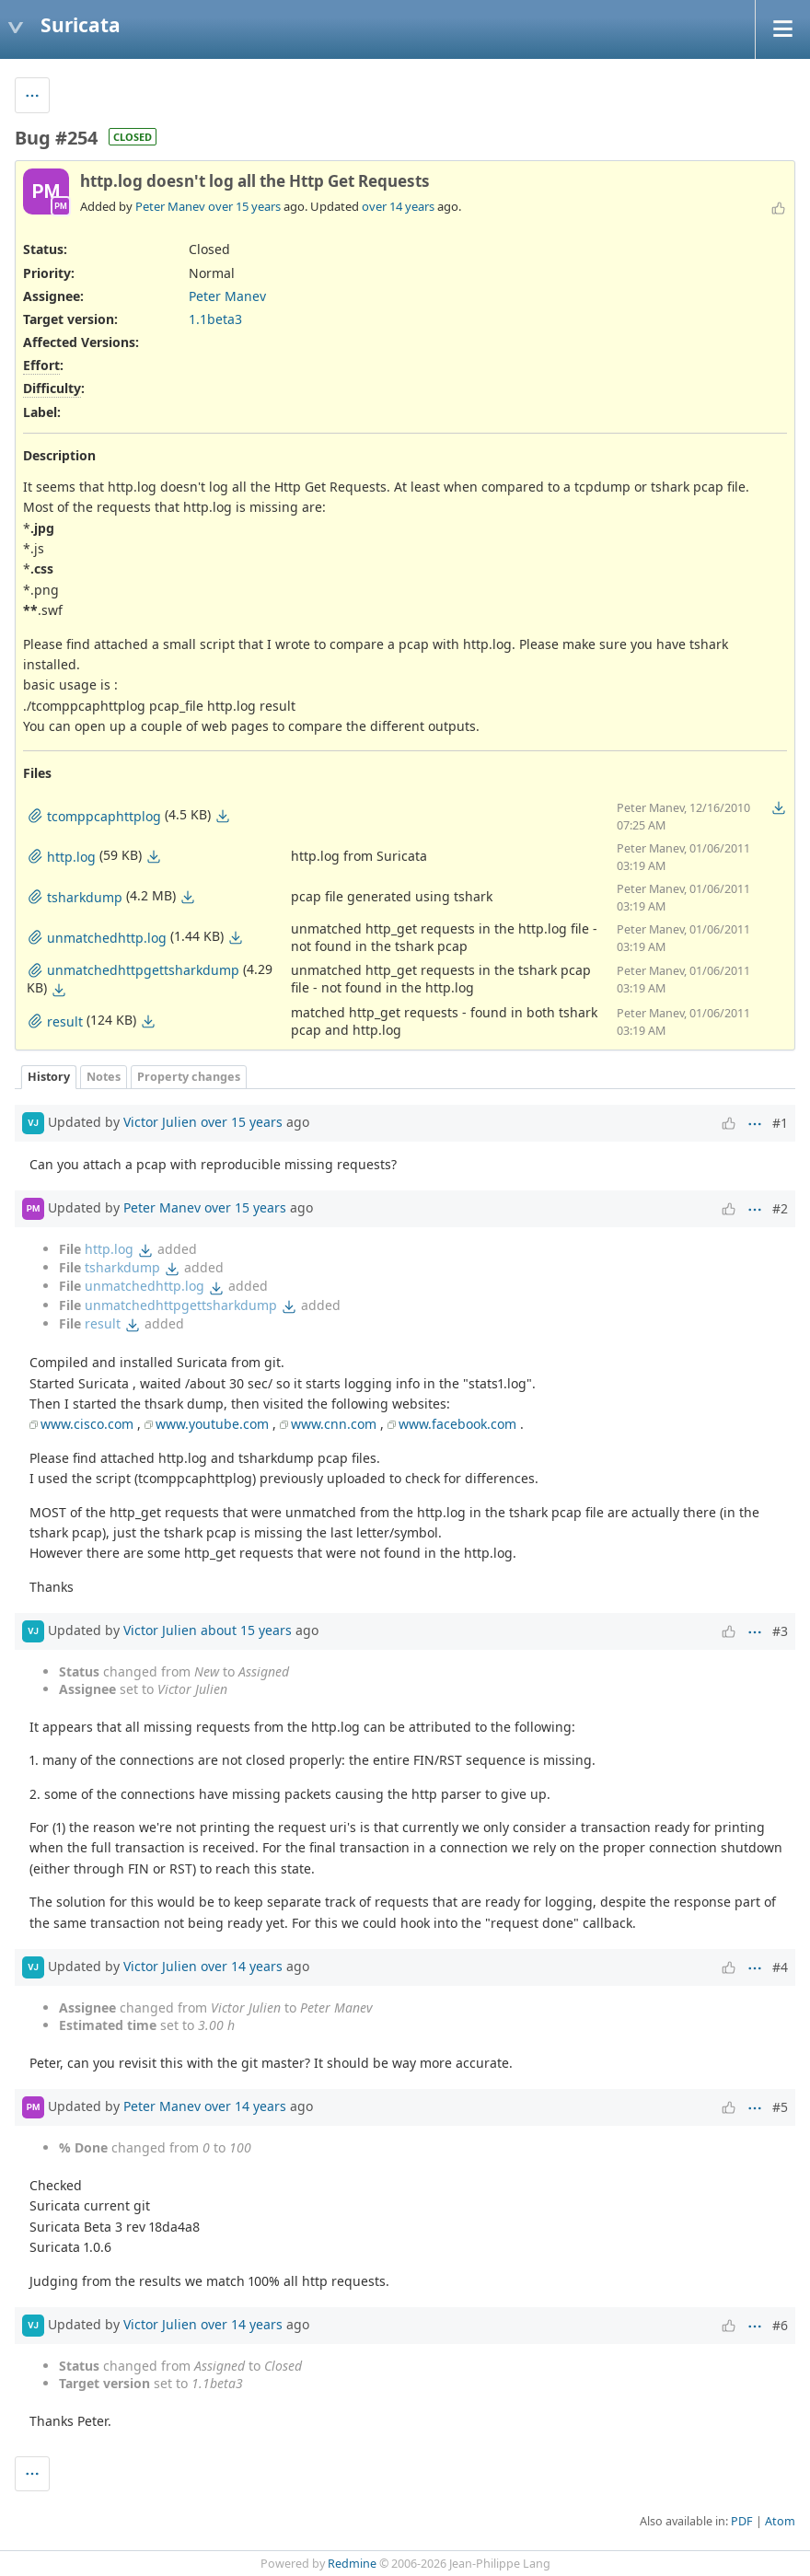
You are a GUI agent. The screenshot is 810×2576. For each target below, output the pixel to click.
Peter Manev (170, 206)
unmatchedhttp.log (144, 1285)
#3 (780, 1631)
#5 (780, 2107)
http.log (109, 1249)
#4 (780, 1967)
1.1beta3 (215, 319)
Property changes (188, 1077)
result (103, 1323)
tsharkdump (122, 1267)
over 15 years (244, 206)
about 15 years (246, 1630)
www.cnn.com (333, 1424)
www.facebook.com (457, 1424)
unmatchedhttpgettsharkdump (181, 1305)
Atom (780, 2521)
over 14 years (398, 206)
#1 (780, 1122)
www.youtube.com (212, 1424)
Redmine (352, 2563)
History (49, 1077)
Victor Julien (160, 1121)
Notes (104, 1077)
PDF (742, 2521)
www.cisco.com (86, 1424)
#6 (780, 2325)
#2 (780, 1208)
